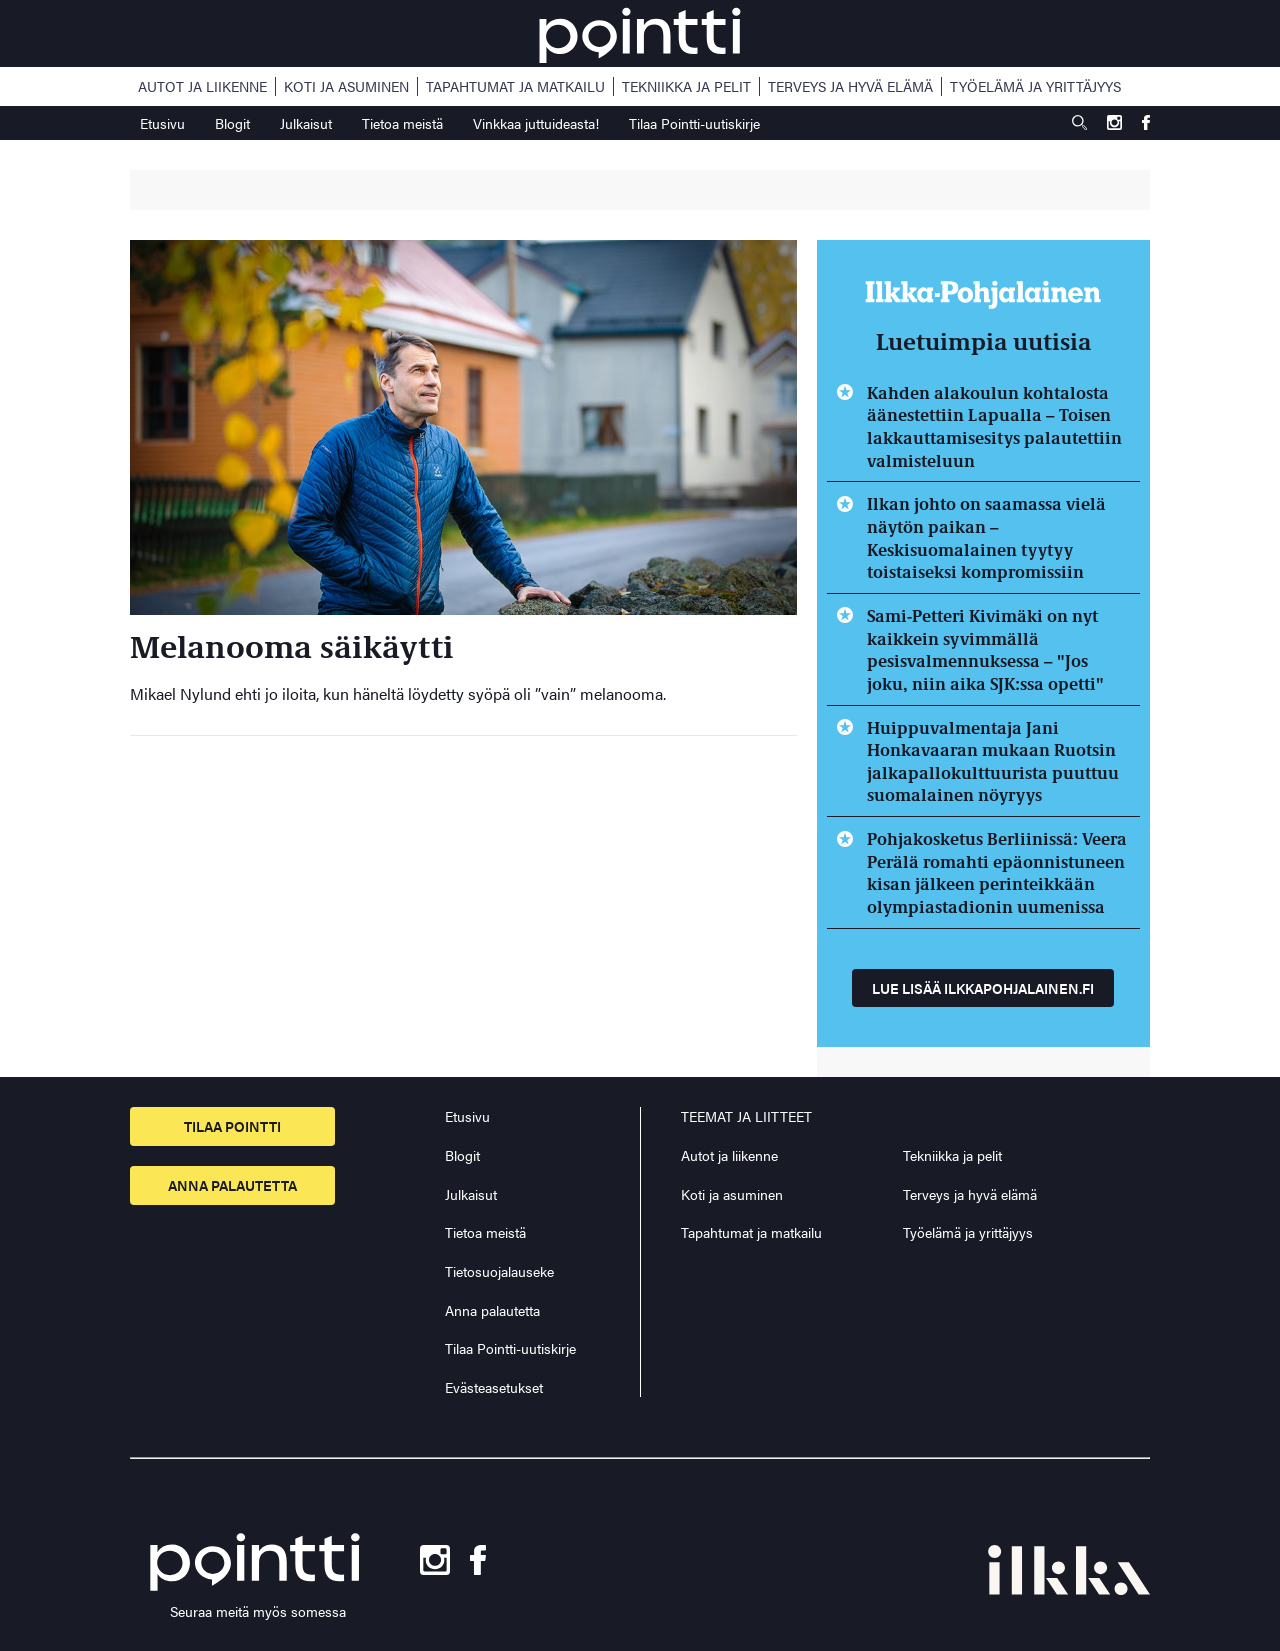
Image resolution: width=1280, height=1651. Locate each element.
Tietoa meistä (402, 123)
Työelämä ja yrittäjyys (1035, 86)
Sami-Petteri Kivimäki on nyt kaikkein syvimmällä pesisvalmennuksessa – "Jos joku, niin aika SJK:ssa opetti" (985, 649)
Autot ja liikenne (202, 86)
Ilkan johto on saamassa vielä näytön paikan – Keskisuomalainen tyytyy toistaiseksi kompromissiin (986, 537)
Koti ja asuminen (346, 86)
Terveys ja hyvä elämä (850, 86)
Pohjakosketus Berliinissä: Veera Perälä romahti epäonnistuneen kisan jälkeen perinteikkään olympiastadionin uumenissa (997, 872)
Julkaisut (306, 123)
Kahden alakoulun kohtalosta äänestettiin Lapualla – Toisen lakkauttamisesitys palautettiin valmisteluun (994, 426)
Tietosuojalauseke (499, 1271)
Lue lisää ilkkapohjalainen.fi (983, 988)
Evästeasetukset (494, 1387)
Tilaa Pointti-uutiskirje (694, 123)
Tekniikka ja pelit (686, 86)
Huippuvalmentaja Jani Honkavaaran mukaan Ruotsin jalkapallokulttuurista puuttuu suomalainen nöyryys (993, 761)
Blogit (232, 123)
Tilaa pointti (232, 1126)
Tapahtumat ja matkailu (515, 86)
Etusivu (162, 123)
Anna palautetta (232, 1185)
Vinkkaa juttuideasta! (536, 123)
